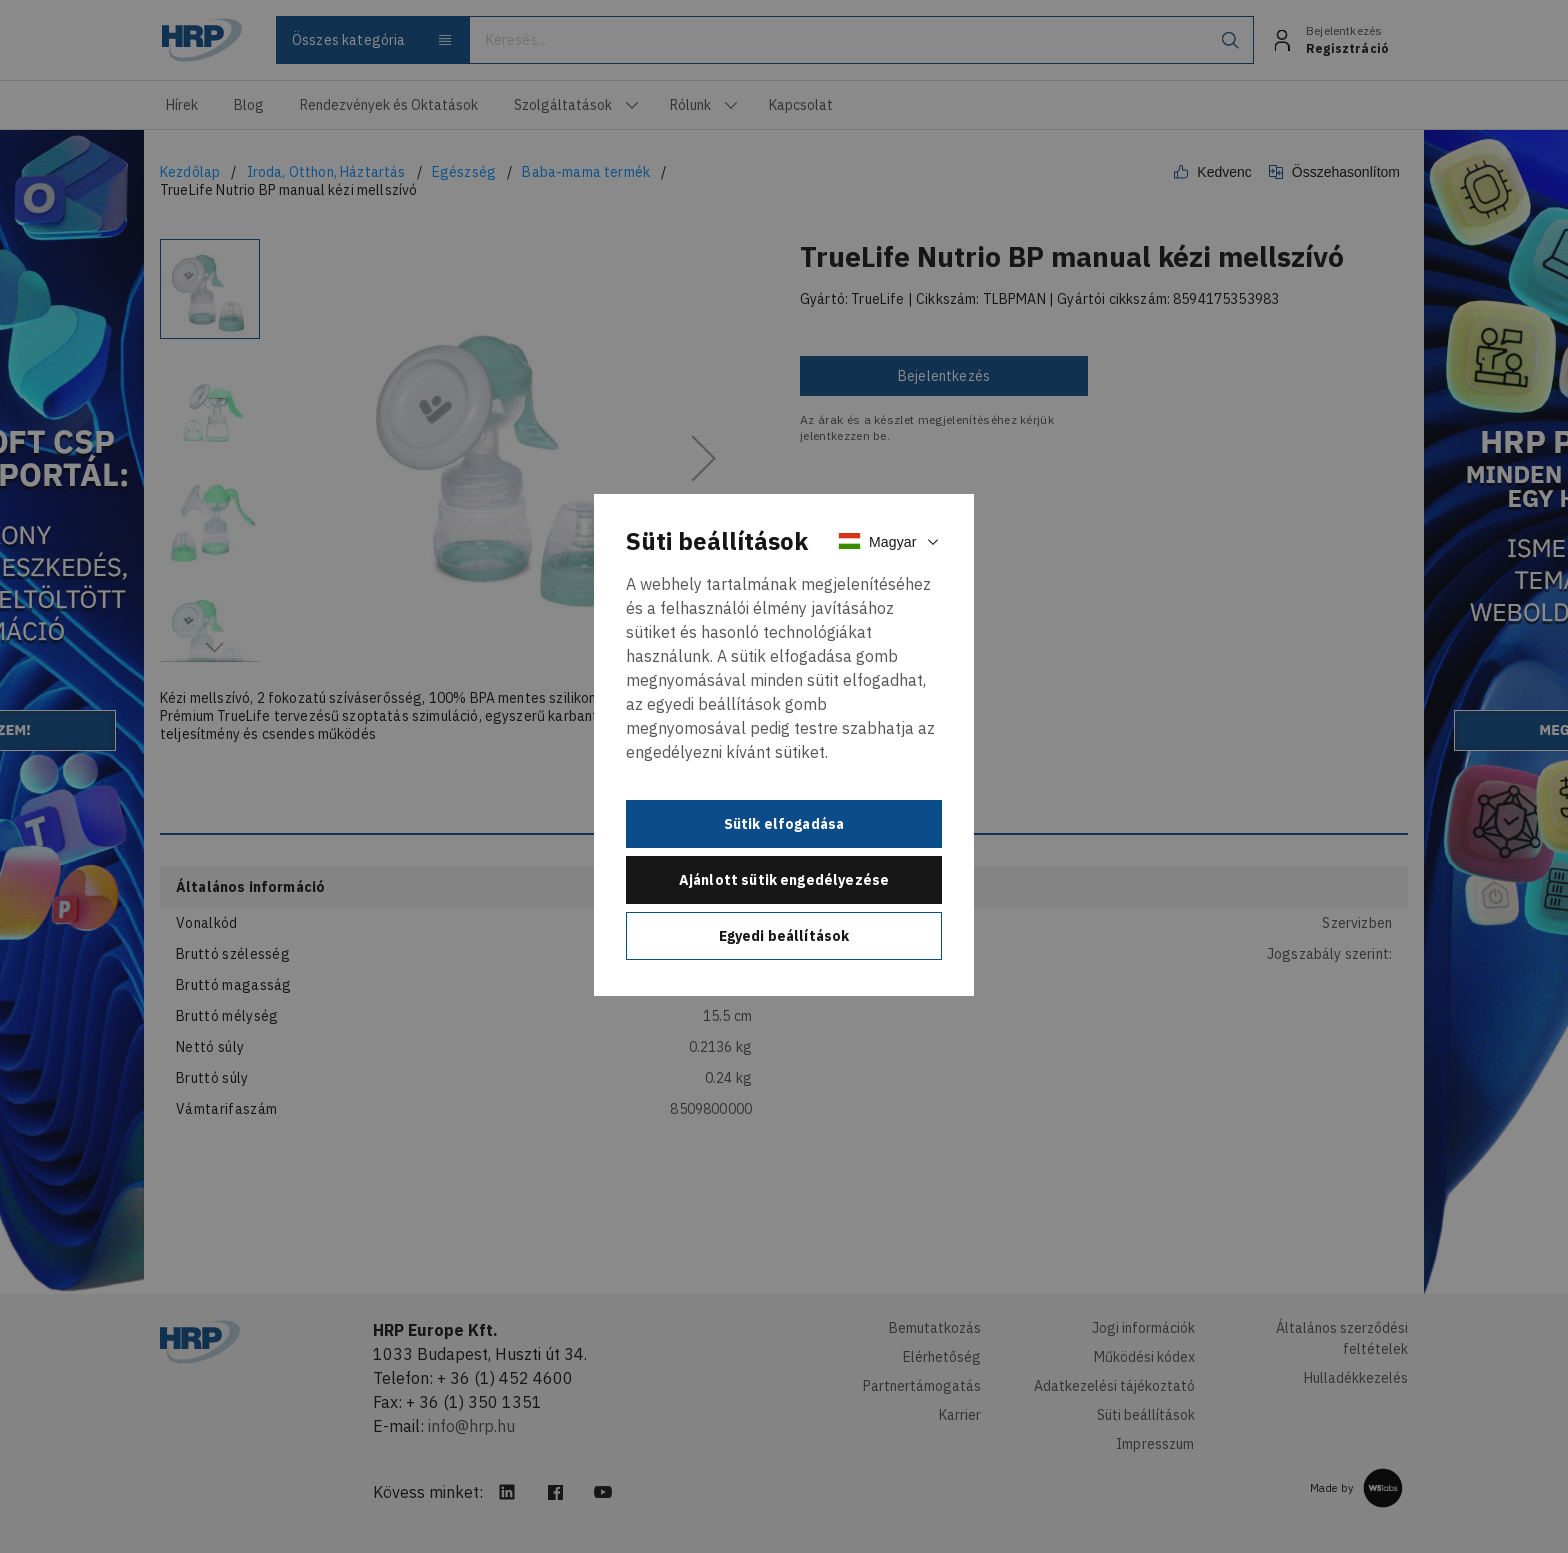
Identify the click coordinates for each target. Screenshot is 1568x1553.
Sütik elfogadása (784, 824)
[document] (784, 745)
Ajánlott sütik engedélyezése (784, 880)
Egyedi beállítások (784, 936)
